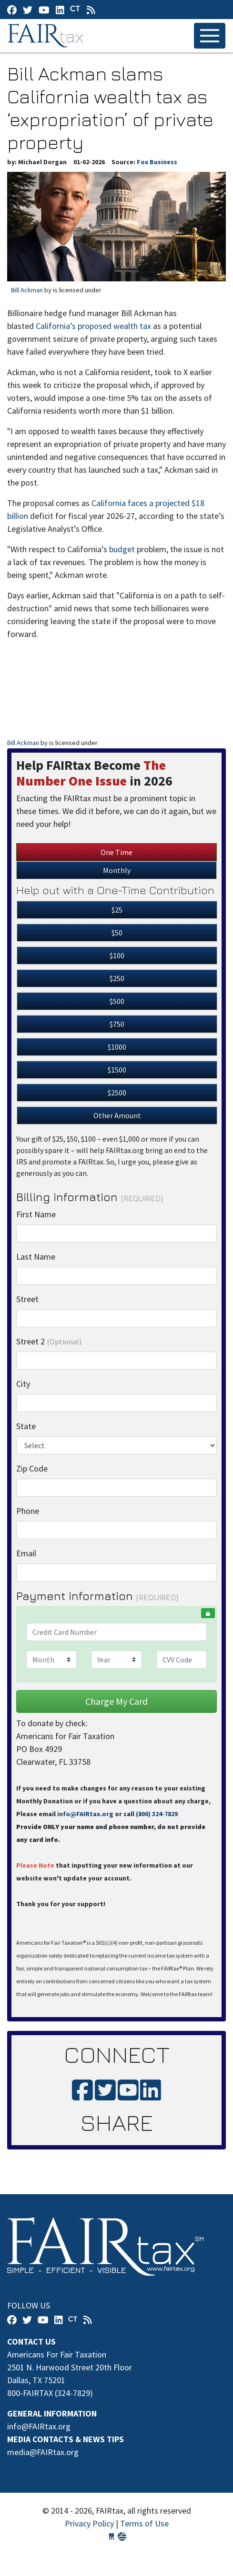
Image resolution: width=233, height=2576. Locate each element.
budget (122, 549)
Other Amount (117, 1115)
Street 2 (48, 1341)
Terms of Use (144, 2523)
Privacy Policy (89, 2523)
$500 (117, 1001)
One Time (116, 852)
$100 (117, 955)
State (26, 1426)
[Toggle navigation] (209, 36)
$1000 (117, 1047)
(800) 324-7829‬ (157, 1814)
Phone (27, 1510)
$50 (116, 932)
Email (26, 1553)
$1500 (117, 1069)
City (23, 1383)
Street (27, 1298)
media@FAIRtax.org (43, 2452)
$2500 (117, 1092)
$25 (116, 910)
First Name (36, 1214)
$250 (117, 978)
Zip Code (32, 1468)
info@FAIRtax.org (85, 1814)
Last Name (35, 1256)
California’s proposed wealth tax (93, 325)
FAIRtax (47, 36)
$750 (117, 1024)
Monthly (117, 870)
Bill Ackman (27, 290)
